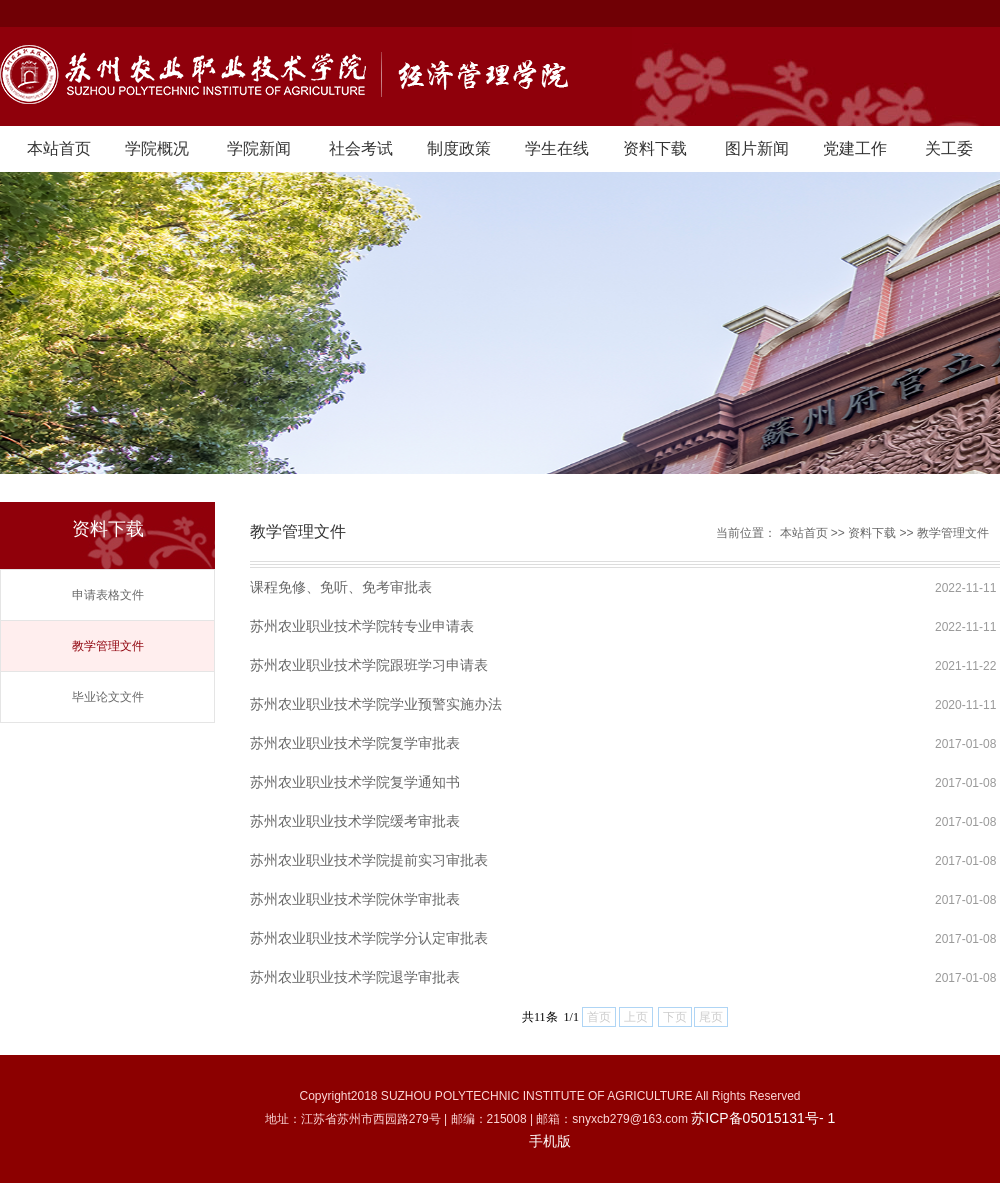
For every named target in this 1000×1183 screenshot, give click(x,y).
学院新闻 (259, 148)
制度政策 (459, 148)
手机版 (550, 1141)
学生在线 (557, 148)
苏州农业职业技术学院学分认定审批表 (369, 938)
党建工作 (855, 148)
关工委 (949, 148)
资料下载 (655, 148)
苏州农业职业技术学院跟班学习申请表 (369, 665)
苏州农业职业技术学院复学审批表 (355, 743)
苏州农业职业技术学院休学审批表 (355, 899)
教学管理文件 (108, 646)
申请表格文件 (108, 595)
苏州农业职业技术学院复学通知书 (355, 782)
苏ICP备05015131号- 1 (763, 1118)
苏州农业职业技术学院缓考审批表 (355, 821)
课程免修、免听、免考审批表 (341, 587)
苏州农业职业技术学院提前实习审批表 (369, 860)
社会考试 (361, 148)
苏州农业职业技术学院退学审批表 (355, 977)
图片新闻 (757, 148)
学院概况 (157, 148)
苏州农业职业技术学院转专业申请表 (362, 626)
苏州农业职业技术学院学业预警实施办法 (376, 704)
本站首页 (59, 148)
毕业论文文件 (108, 697)
